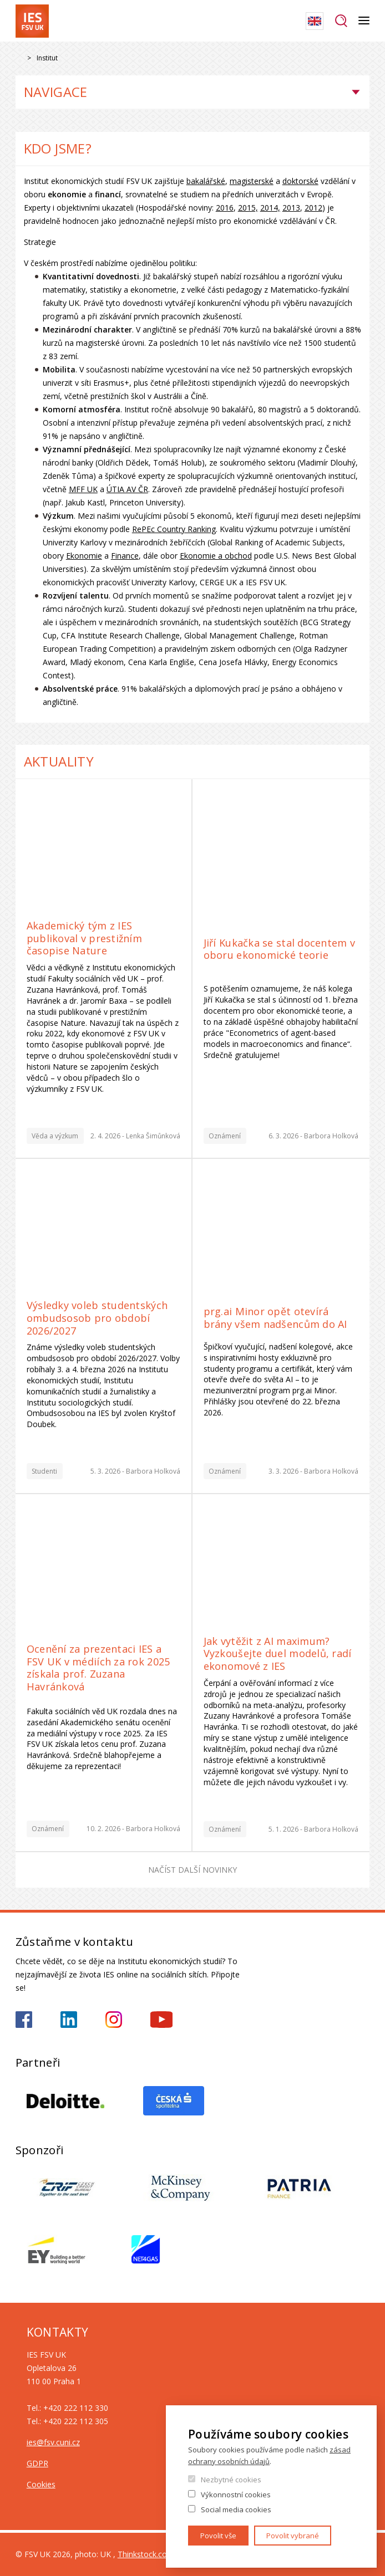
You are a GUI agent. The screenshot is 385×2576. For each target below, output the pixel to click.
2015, (248, 207)
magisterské (251, 181)
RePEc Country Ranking (174, 529)
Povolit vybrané (292, 2536)
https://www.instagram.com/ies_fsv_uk (113, 2019)
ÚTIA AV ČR (127, 489)
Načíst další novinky (192, 1869)
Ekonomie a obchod (216, 555)
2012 (313, 207)
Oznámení (225, 1136)
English (314, 21)
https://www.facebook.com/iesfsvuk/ (24, 2019)
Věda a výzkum (55, 1136)
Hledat (341, 21)
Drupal (19, 58)
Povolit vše (218, 2536)
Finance (125, 555)
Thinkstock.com (146, 2554)
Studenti (44, 1471)
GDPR (37, 2463)
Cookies (41, 2484)
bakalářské (205, 181)
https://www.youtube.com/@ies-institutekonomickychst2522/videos (161, 2019)
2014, (270, 207)
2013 (291, 207)
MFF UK (83, 489)
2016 (225, 207)
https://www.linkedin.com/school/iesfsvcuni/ (68, 2019)
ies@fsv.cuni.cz (53, 2442)
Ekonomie (84, 555)
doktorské (300, 181)
